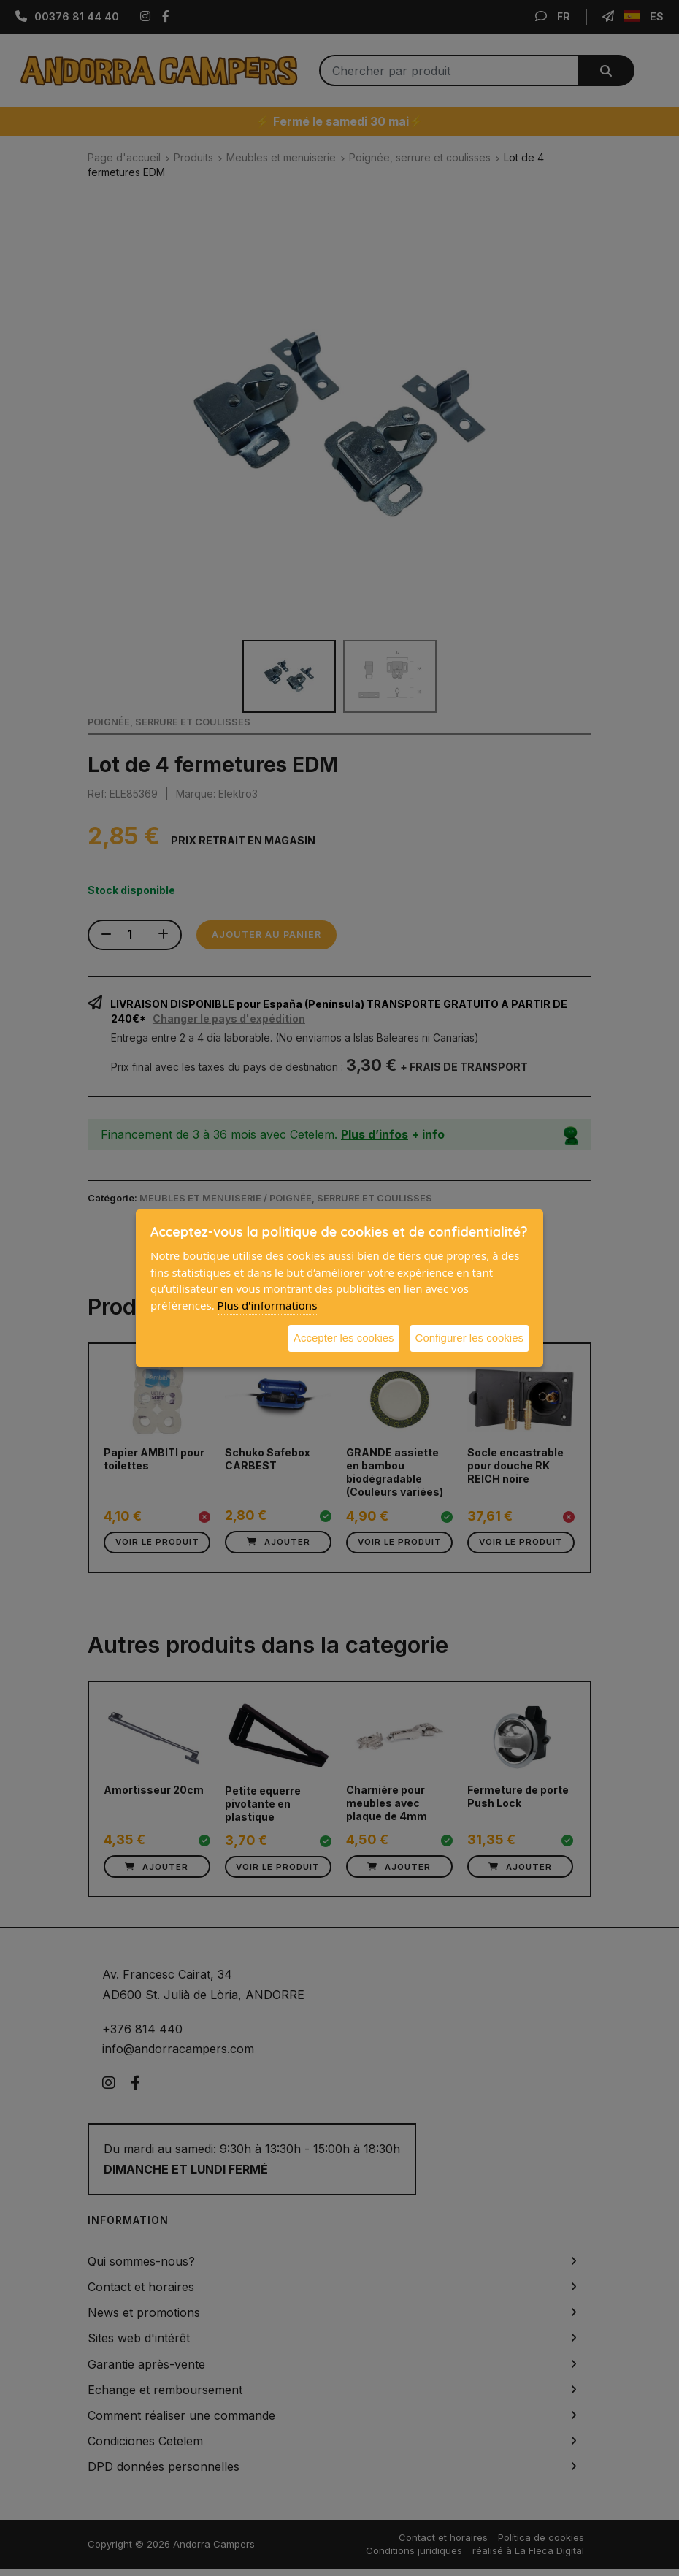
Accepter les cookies (344, 1337)
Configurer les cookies (469, 1337)
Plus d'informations (268, 1305)
